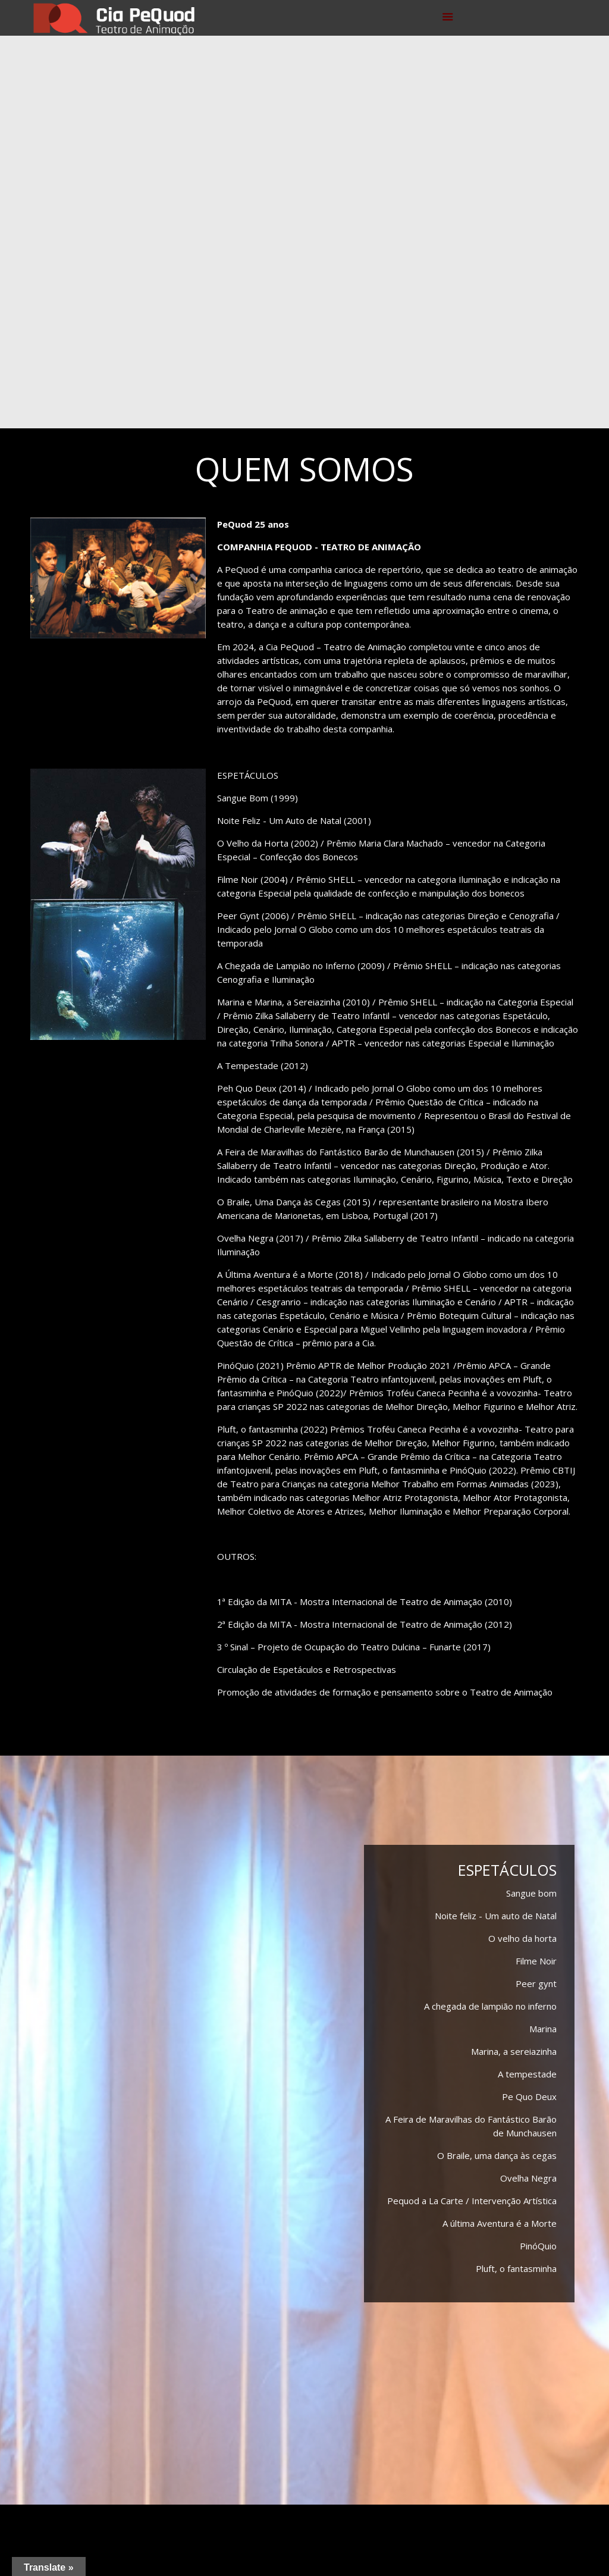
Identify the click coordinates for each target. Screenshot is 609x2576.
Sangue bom (531, 1893)
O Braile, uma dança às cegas (497, 2155)
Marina (543, 2029)
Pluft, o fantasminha (516, 2268)
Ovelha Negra (528, 2178)
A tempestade (527, 2074)
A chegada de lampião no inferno (490, 2006)
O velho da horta (522, 1938)
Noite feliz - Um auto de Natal (496, 1916)
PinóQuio (538, 2246)
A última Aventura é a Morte (499, 2223)
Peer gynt (536, 1983)
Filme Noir (536, 1961)
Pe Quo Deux (529, 2096)
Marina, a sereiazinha (514, 2051)
